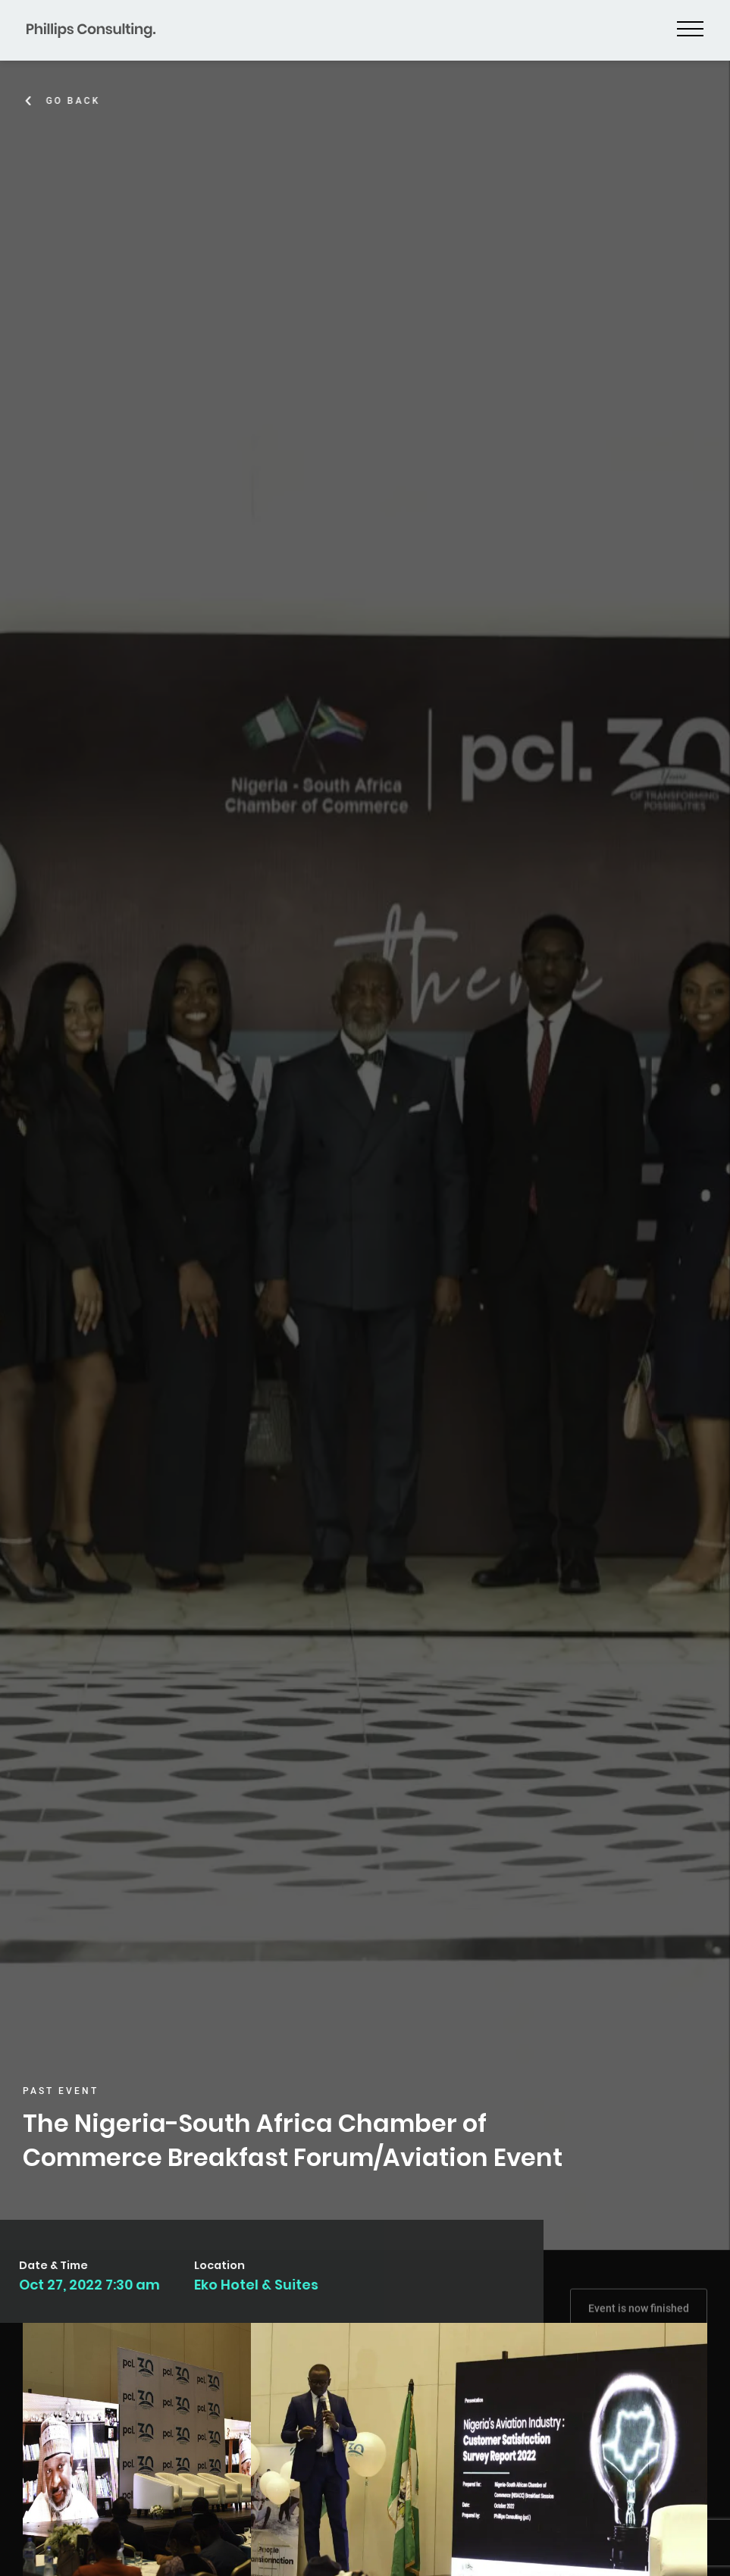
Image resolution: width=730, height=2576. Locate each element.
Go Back (76, 100)
